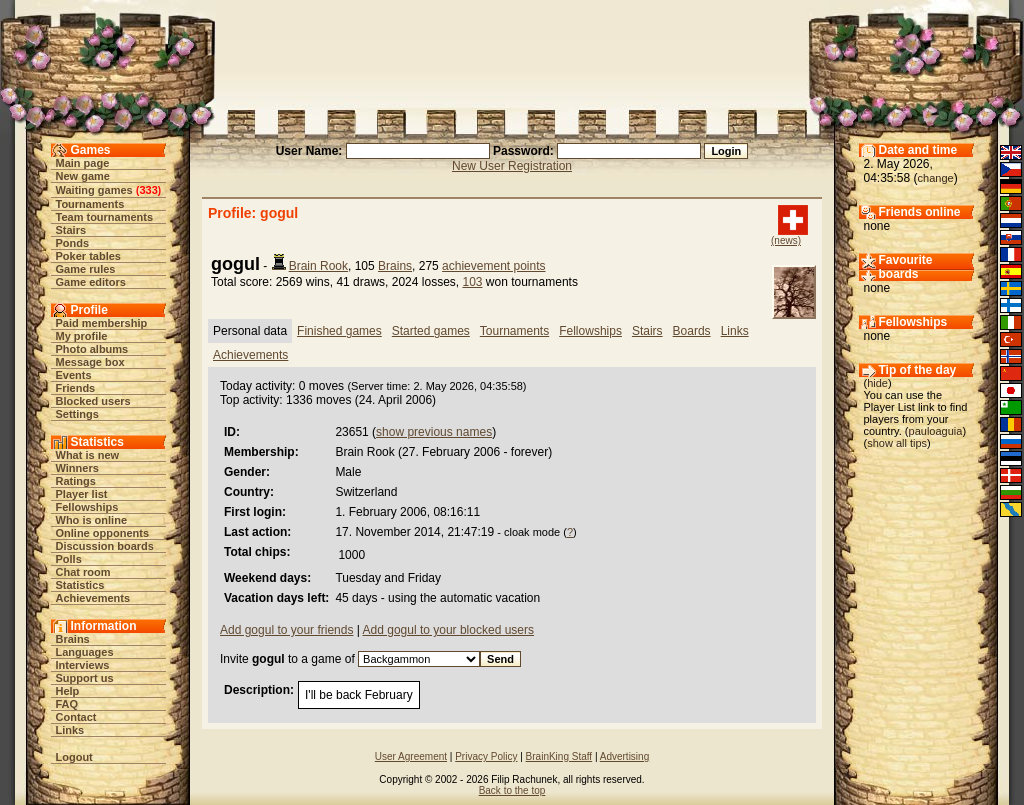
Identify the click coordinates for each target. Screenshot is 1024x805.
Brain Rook (318, 266)
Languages (85, 652)
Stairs (71, 230)
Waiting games (94, 190)
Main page (83, 163)
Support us (85, 678)
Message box (90, 362)
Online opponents (103, 533)
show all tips (897, 443)
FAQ (67, 704)
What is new (88, 455)
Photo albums (92, 349)
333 (148, 190)
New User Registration (512, 166)
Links (70, 730)
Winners (77, 468)
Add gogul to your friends (286, 630)
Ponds (73, 243)
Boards (692, 331)
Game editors (91, 282)
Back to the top (512, 790)
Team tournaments (105, 217)
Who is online (92, 520)
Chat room (83, 572)
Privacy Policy (486, 756)
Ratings (76, 481)
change (936, 178)
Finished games (339, 331)
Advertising (624, 756)
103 (472, 282)
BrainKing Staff (559, 756)
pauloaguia (936, 431)
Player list (82, 494)
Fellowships (87, 507)
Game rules (86, 269)
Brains (73, 639)
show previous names (434, 432)
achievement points (493, 266)
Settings (77, 414)
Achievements (93, 598)
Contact (76, 717)
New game (83, 176)
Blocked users (93, 401)
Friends (76, 388)
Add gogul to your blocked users (448, 630)
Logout (74, 757)
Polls (69, 559)
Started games (431, 331)
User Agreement (411, 756)
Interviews (83, 665)
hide (877, 383)
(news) (786, 240)
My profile (82, 336)
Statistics (80, 585)
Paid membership (102, 323)
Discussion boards (105, 546)
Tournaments (90, 204)
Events (74, 375)
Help (68, 691)
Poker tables (88, 256)
